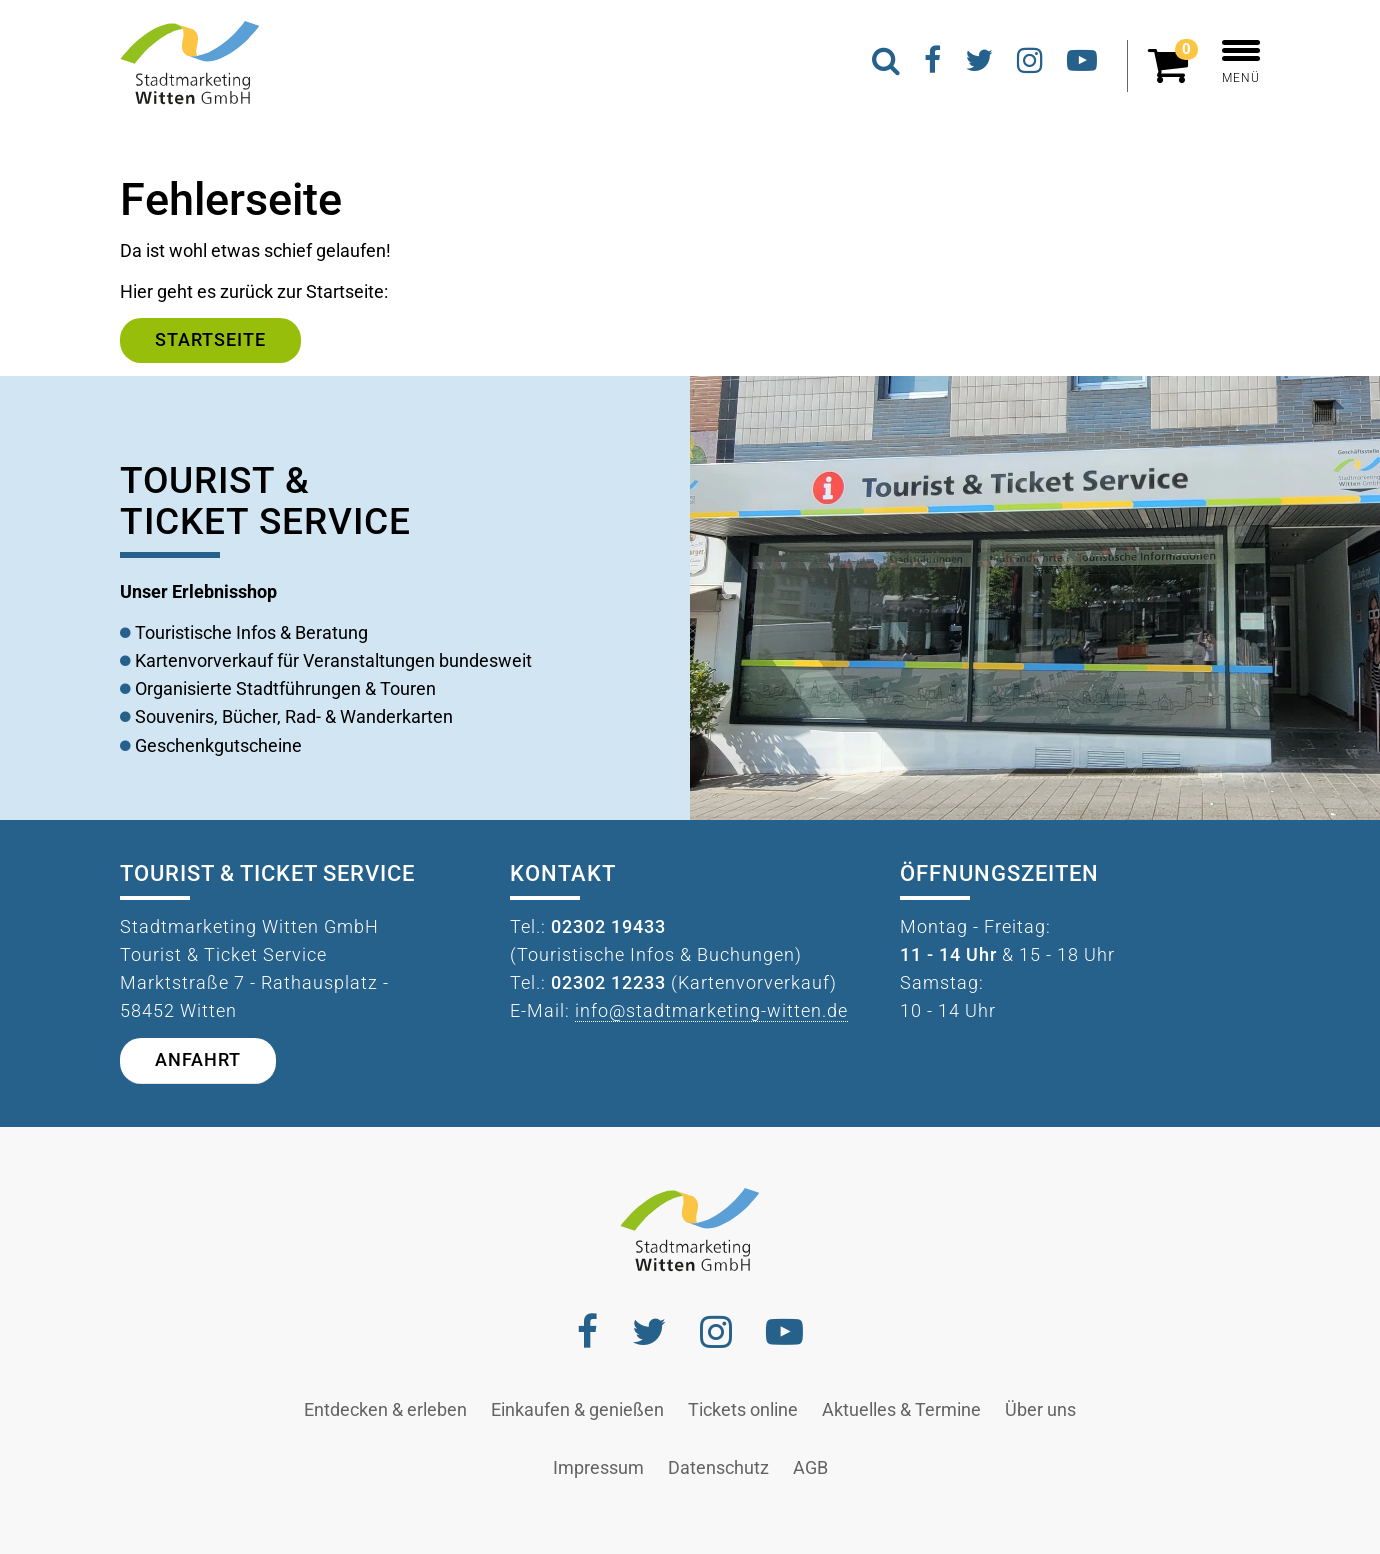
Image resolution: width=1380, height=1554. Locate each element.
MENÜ (1241, 62)
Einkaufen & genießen (577, 1410)
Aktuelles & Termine (901, 1410)
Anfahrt (198, 1060)
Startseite (210, 340)
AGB (810, 1468)
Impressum (598, 1468)
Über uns (1040, 1410)
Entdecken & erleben (385, 1410)
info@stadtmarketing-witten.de (711, 1011)
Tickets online (743, 1410)
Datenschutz (718, 1468)
